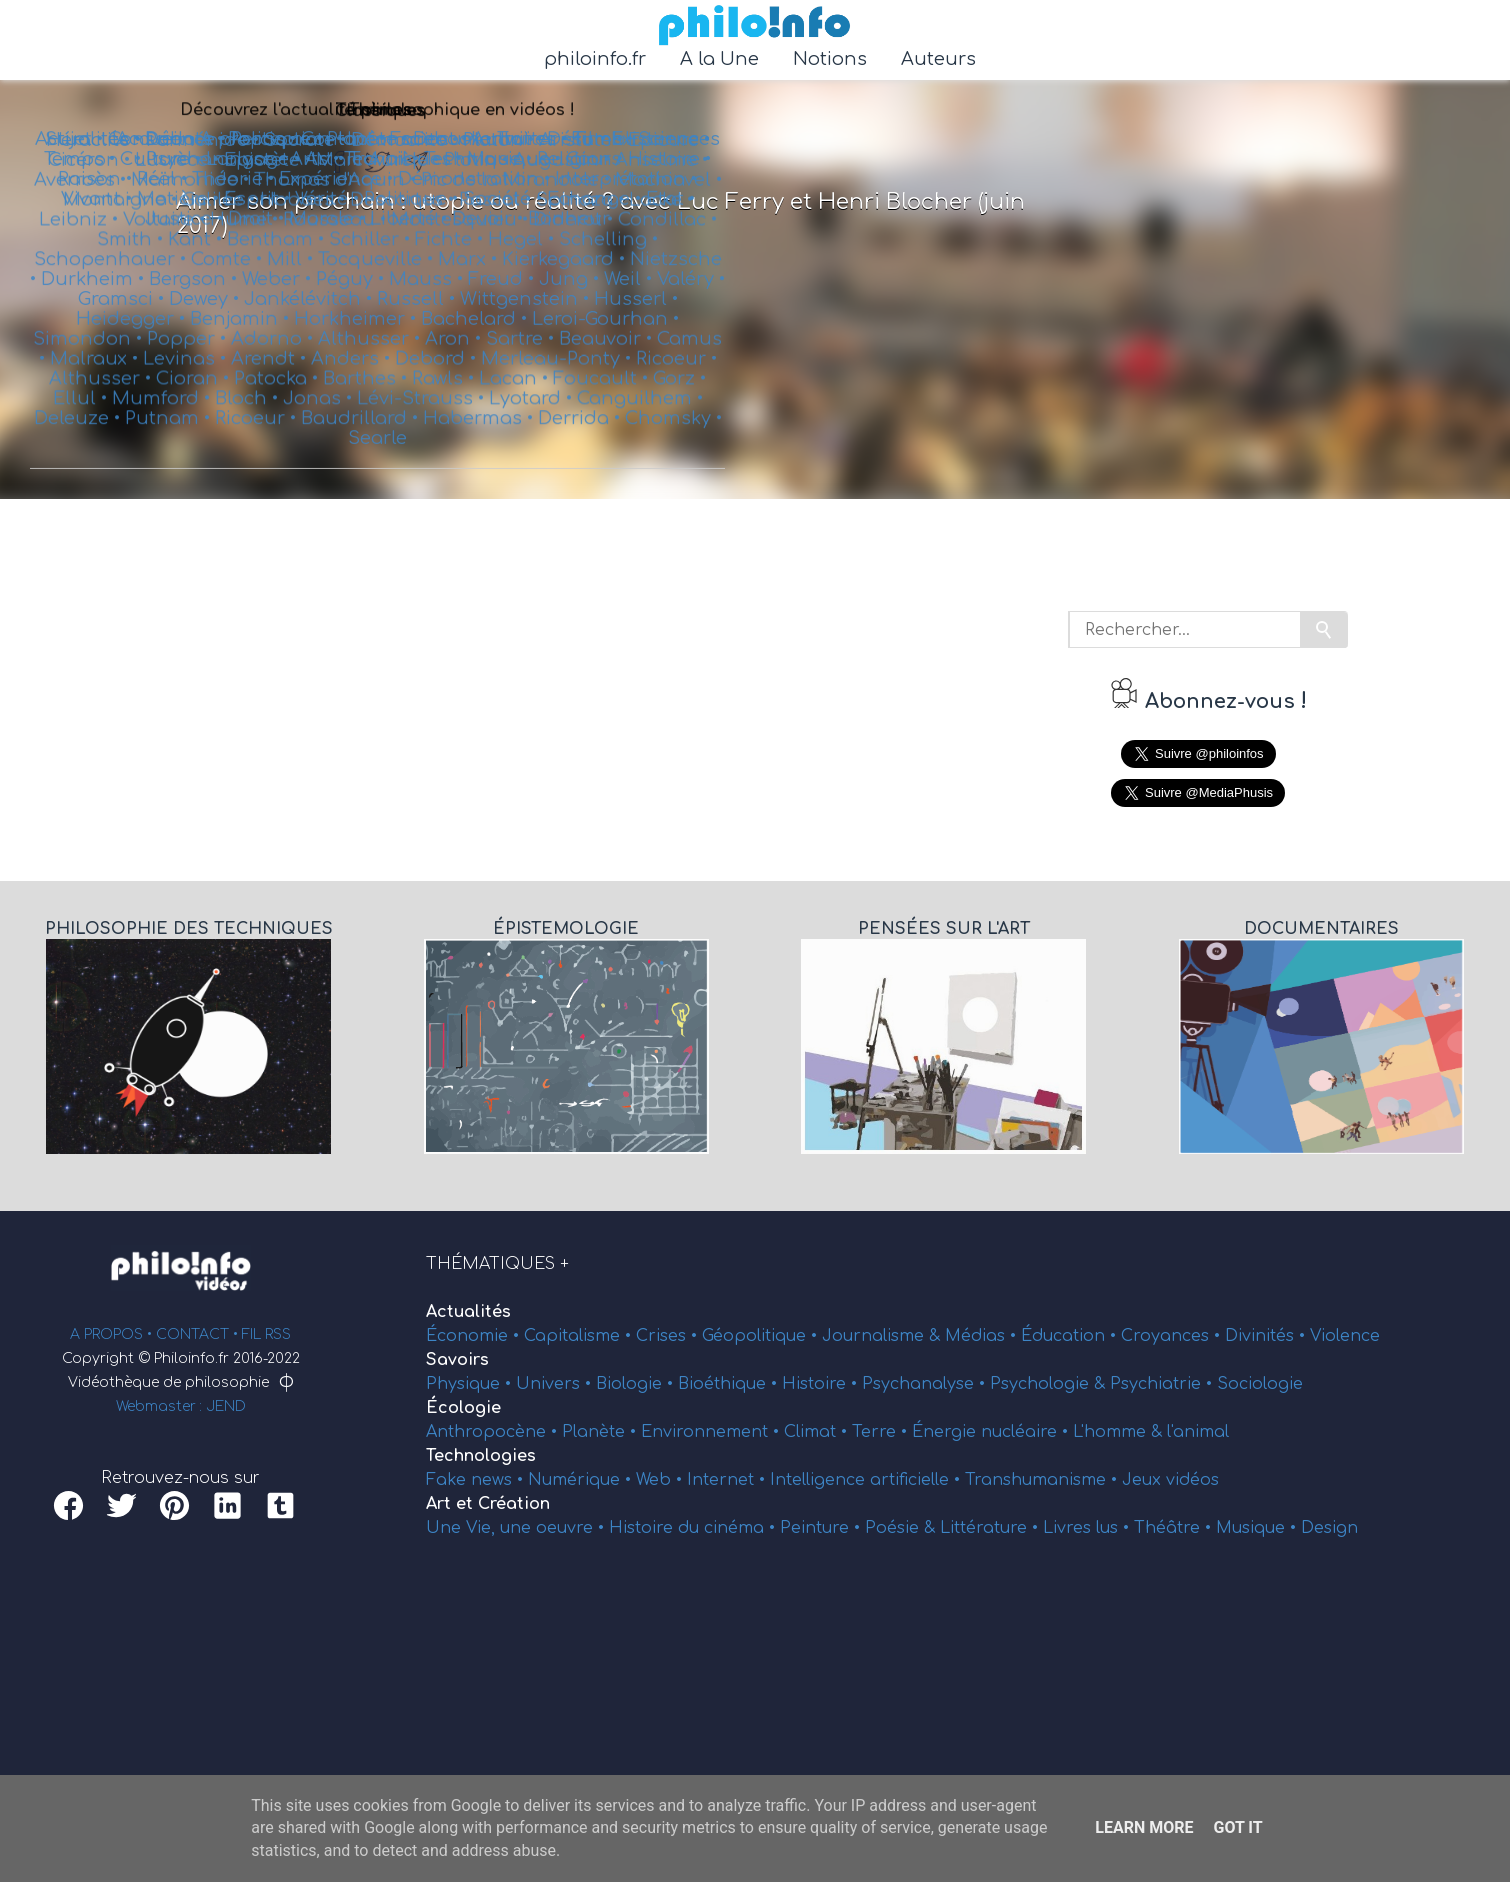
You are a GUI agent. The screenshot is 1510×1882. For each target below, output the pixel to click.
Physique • (471, 1384)
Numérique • (582, 1480)
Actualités (468, 1312)
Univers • (556, 1384)
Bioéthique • (730, 1384)
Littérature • (991, 1528)
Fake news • (477, 1480)
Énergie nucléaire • (992, 1432)
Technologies (481, 1456)
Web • (661, 1480)
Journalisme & (883, 1336)
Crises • (669, 1336)
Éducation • (1071, 1336)
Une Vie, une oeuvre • (517, 1528)
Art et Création (488, 1504)
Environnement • (712, 1432)
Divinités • (1267, 1336)
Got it (1237, 1827)
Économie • (475, 1336)
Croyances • (1173, 1336)
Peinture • (822, 1528)
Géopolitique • (762, 1336)
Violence (1345, 1336)
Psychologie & (1050, 1384)
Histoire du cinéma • (694, 1528)
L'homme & (1120, 1432)
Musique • (1258, 1528)
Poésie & (902, 1528)
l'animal (1198, 1432)
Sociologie (1260, 1384)
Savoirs (457, 1360)
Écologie (463, 1408)
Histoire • (822, 1384)
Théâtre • (1175, 1528)
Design (1329, 1528)
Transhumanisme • (1043, 1480)
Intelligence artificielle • (867, 1480)
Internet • (728, 1480)
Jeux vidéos (1170, 1480)
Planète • (601, 1432)
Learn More (1144, 1827)
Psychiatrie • (1163, 1384)
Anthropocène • (494, 1432)
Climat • (818, 1432)
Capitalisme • (580, 1336)
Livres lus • (1088, 1528)
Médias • (983, 1336)
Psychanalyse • (926, 1384)
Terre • (882, 1432)
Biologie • (637, 1384)
